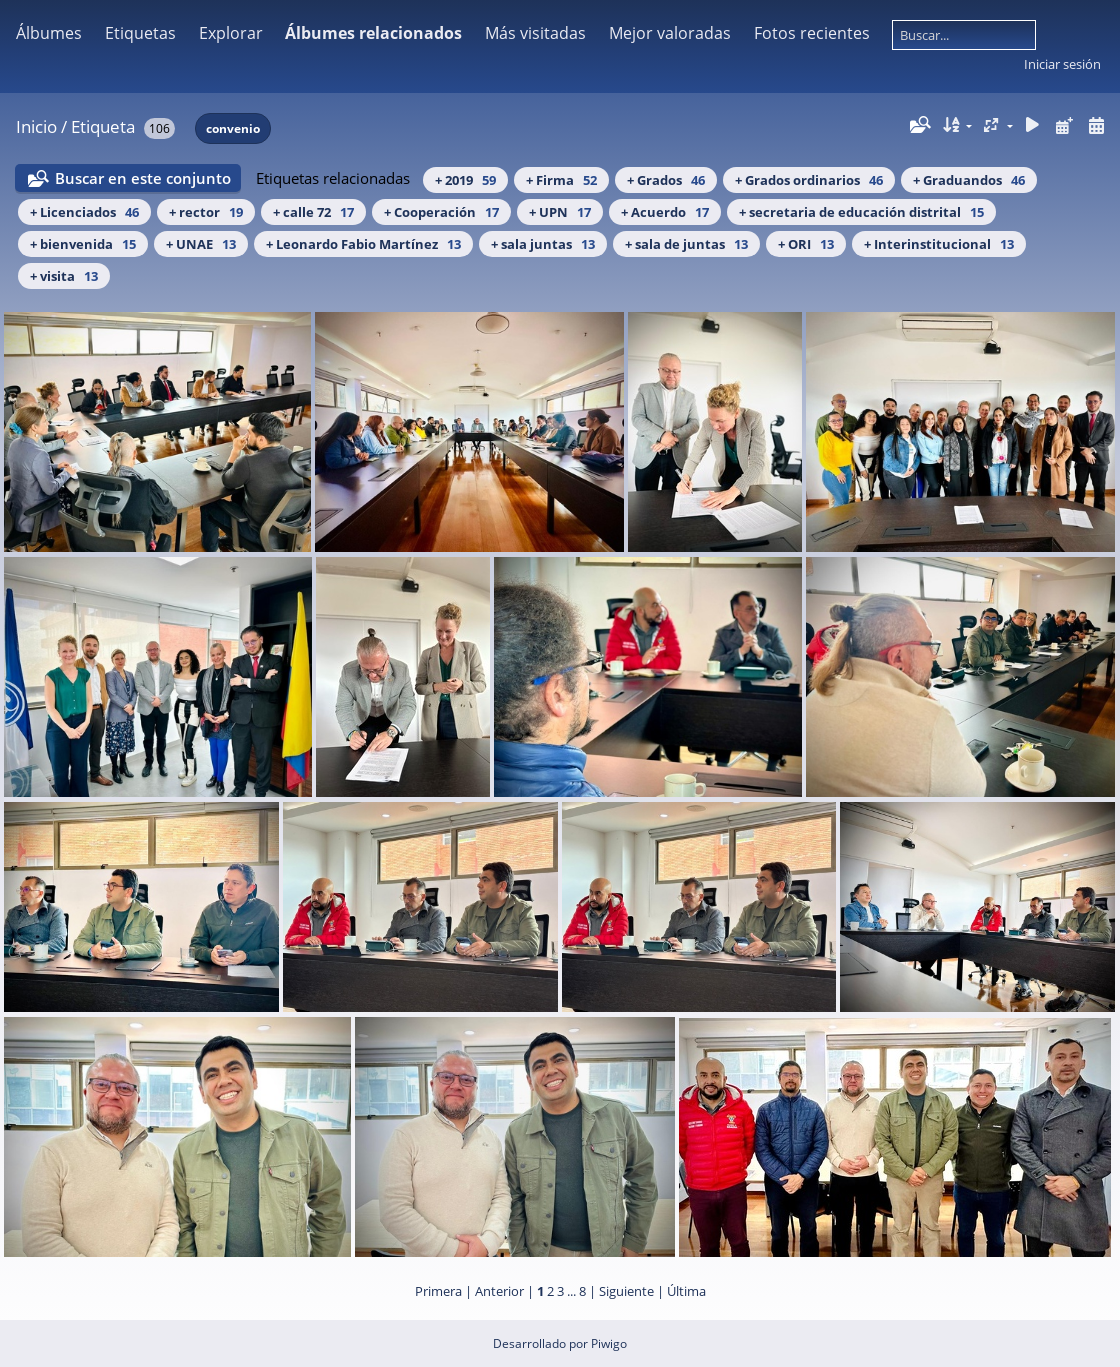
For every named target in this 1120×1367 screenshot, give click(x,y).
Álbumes (49, 33)
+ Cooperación (441, 212)
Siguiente (626, 1291)
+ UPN (560, 212)
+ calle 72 (313, 212)
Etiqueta (103, 126)
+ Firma (561, 180)
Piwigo (609, 1343)
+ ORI (806, 244)
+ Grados (666, 180)
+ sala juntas (543, 244)
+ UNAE (201, 244)
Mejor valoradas (670, 33)
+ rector (206, 212)
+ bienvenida (83, 244)
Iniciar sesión (1062, 64)
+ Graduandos (969, 180)
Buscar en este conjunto (143, 178)
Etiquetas (140, 33)
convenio (233, 128)
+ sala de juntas (686, 244)
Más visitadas (535, 33)
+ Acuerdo (665, 212)
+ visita (64, 276)
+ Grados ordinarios (809, 180)
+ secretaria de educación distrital (861, 212)
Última (686, 1291)
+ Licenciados (84, 212)
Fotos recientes (812, 33)
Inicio (36, 126)
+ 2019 (465, 180)
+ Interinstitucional (939, 244)
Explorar (231, 33)
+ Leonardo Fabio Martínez (363, 244)
